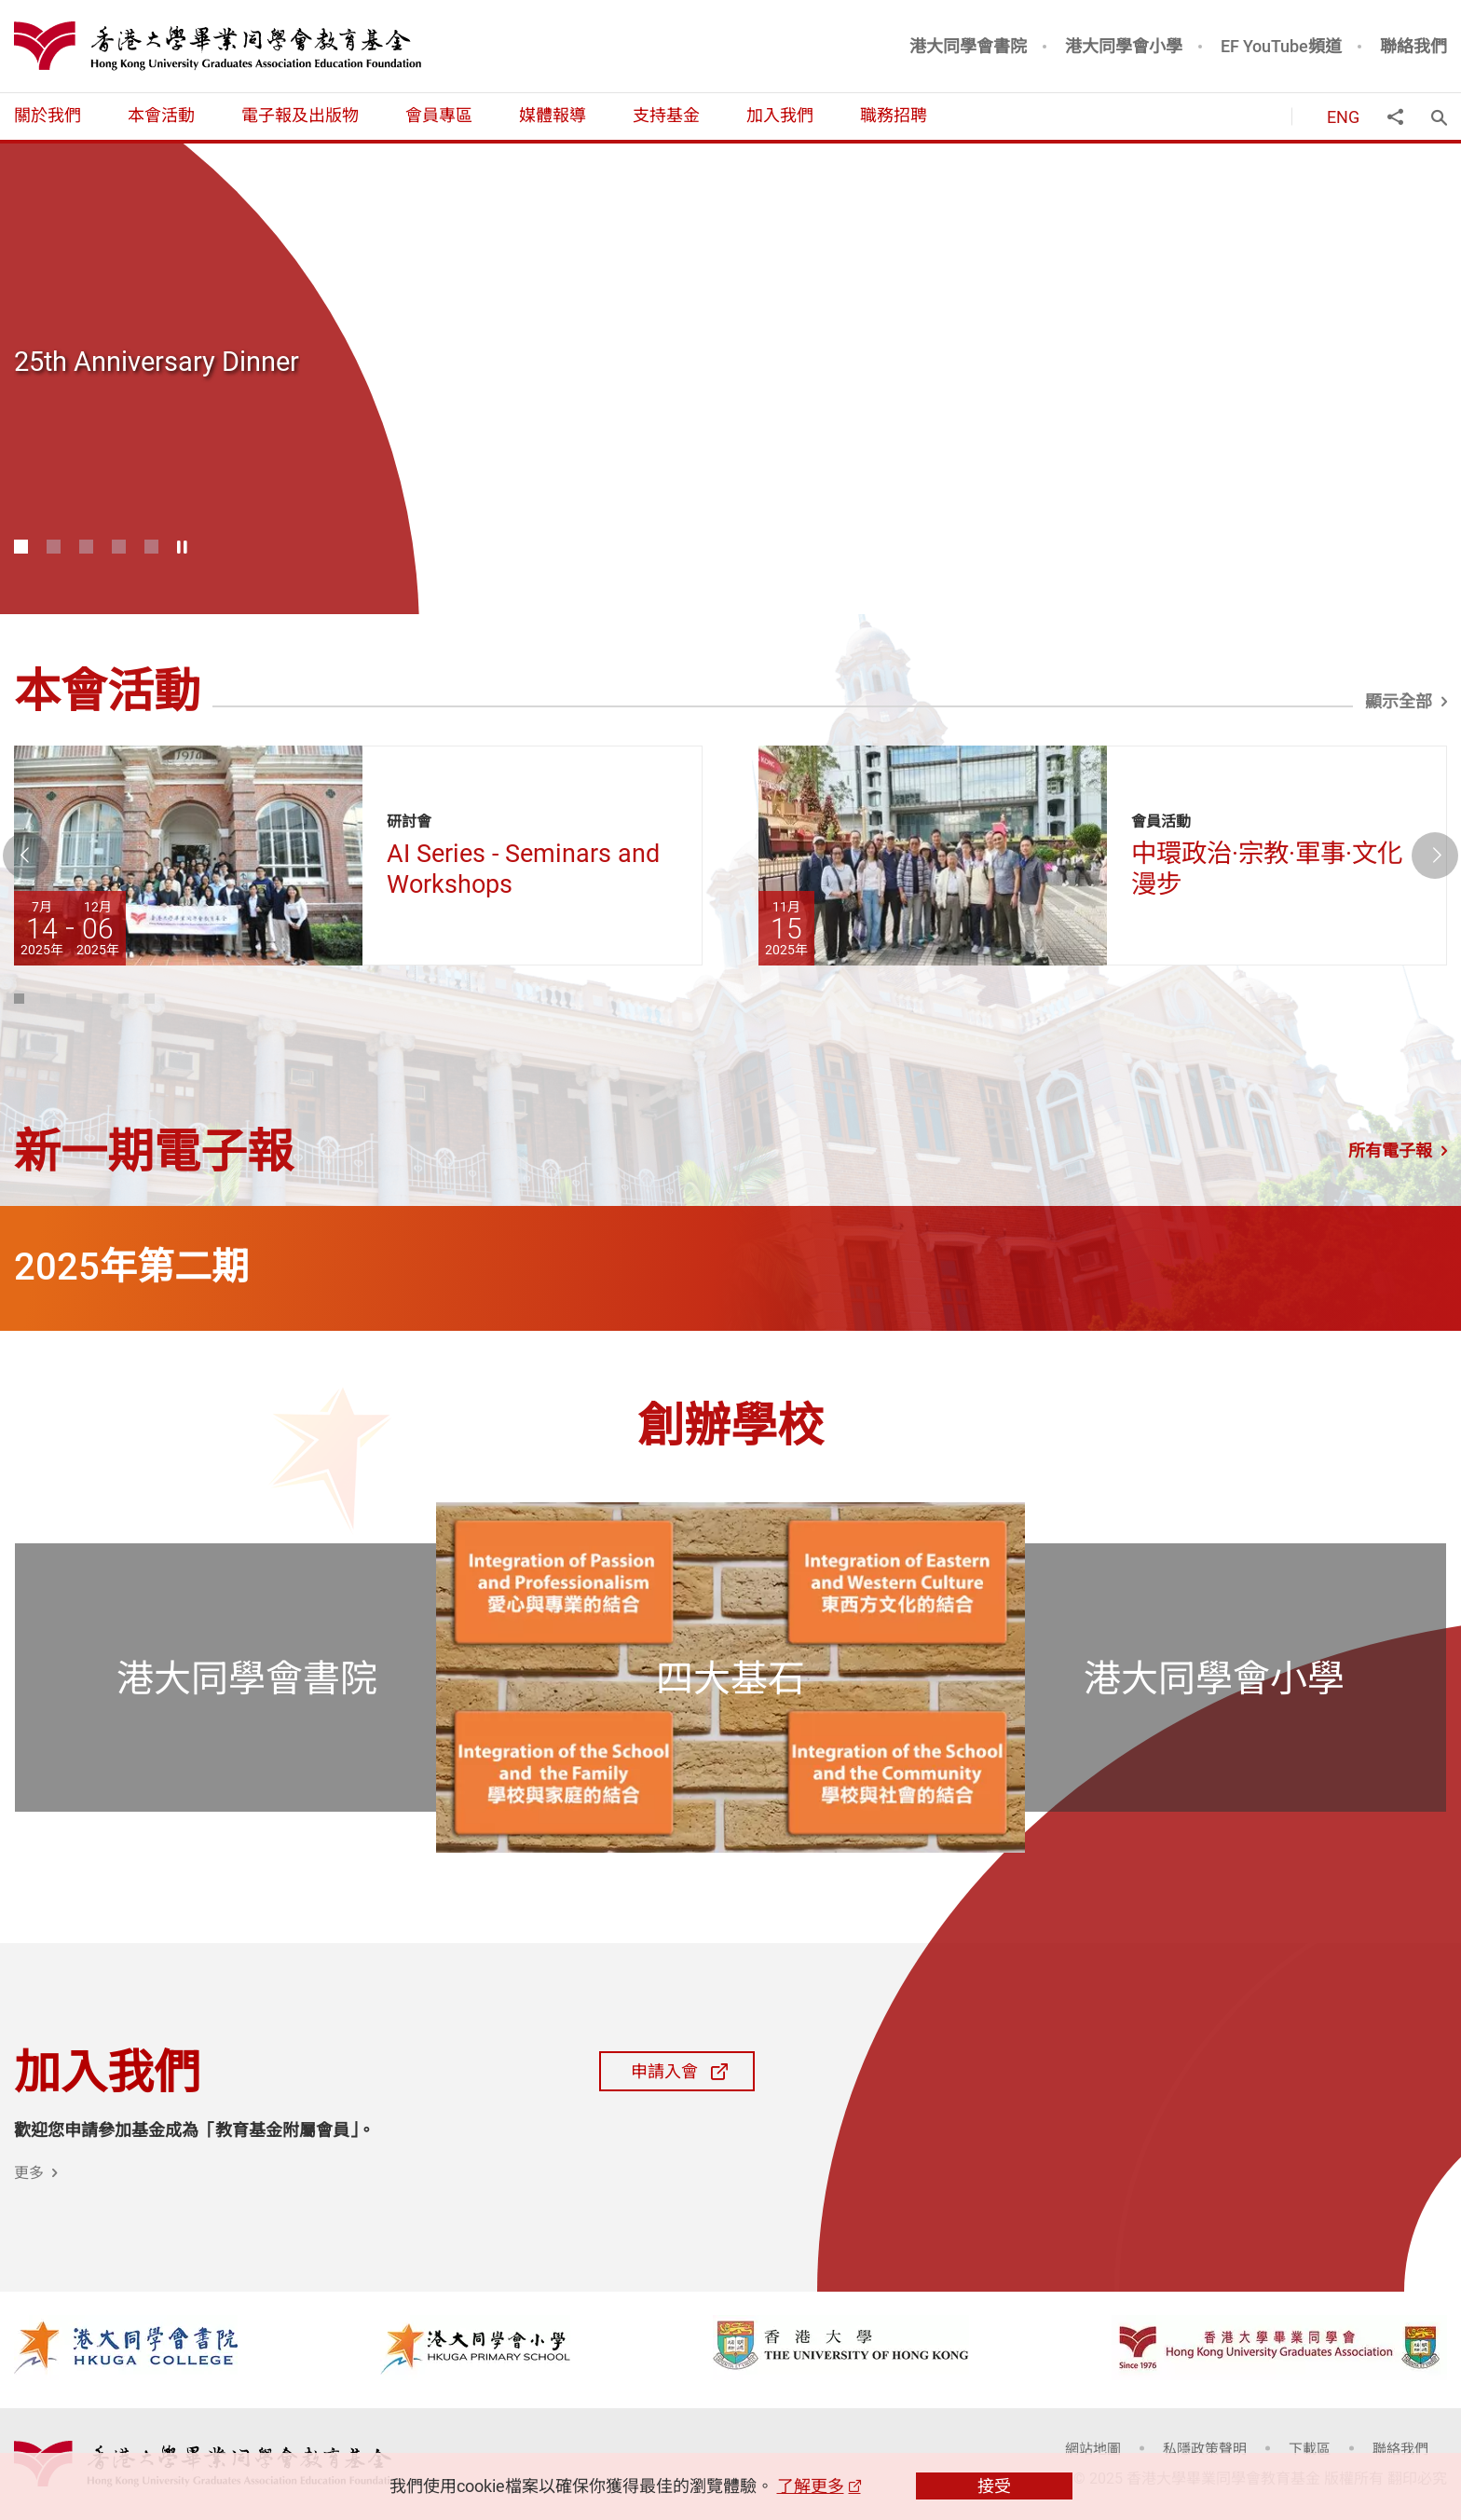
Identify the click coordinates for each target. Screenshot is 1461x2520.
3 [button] (86, 547)
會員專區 (438, 114)
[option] (730, 379)
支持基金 (666, 114)
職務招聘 (893, 114)
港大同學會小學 (1123, 45)
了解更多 (810, 2485)
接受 (994, 2485)
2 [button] (53, 547)
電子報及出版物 (300, 114)
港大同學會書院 (968, 45)
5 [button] (151, 547)
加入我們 (779, 114)
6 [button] (172, 999)
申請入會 (642, 2071)
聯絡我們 (1413, 45)
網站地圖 (1093, 2448)
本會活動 (161, 114)
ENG (1343, 116)
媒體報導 (552, 114)
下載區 (1310, 2448)
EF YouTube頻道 (1281, 45)
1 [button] (21, 547)
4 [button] (119, 547)
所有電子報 (1390, 1150)
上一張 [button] (48, 855)
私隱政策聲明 (1205, 2448)
